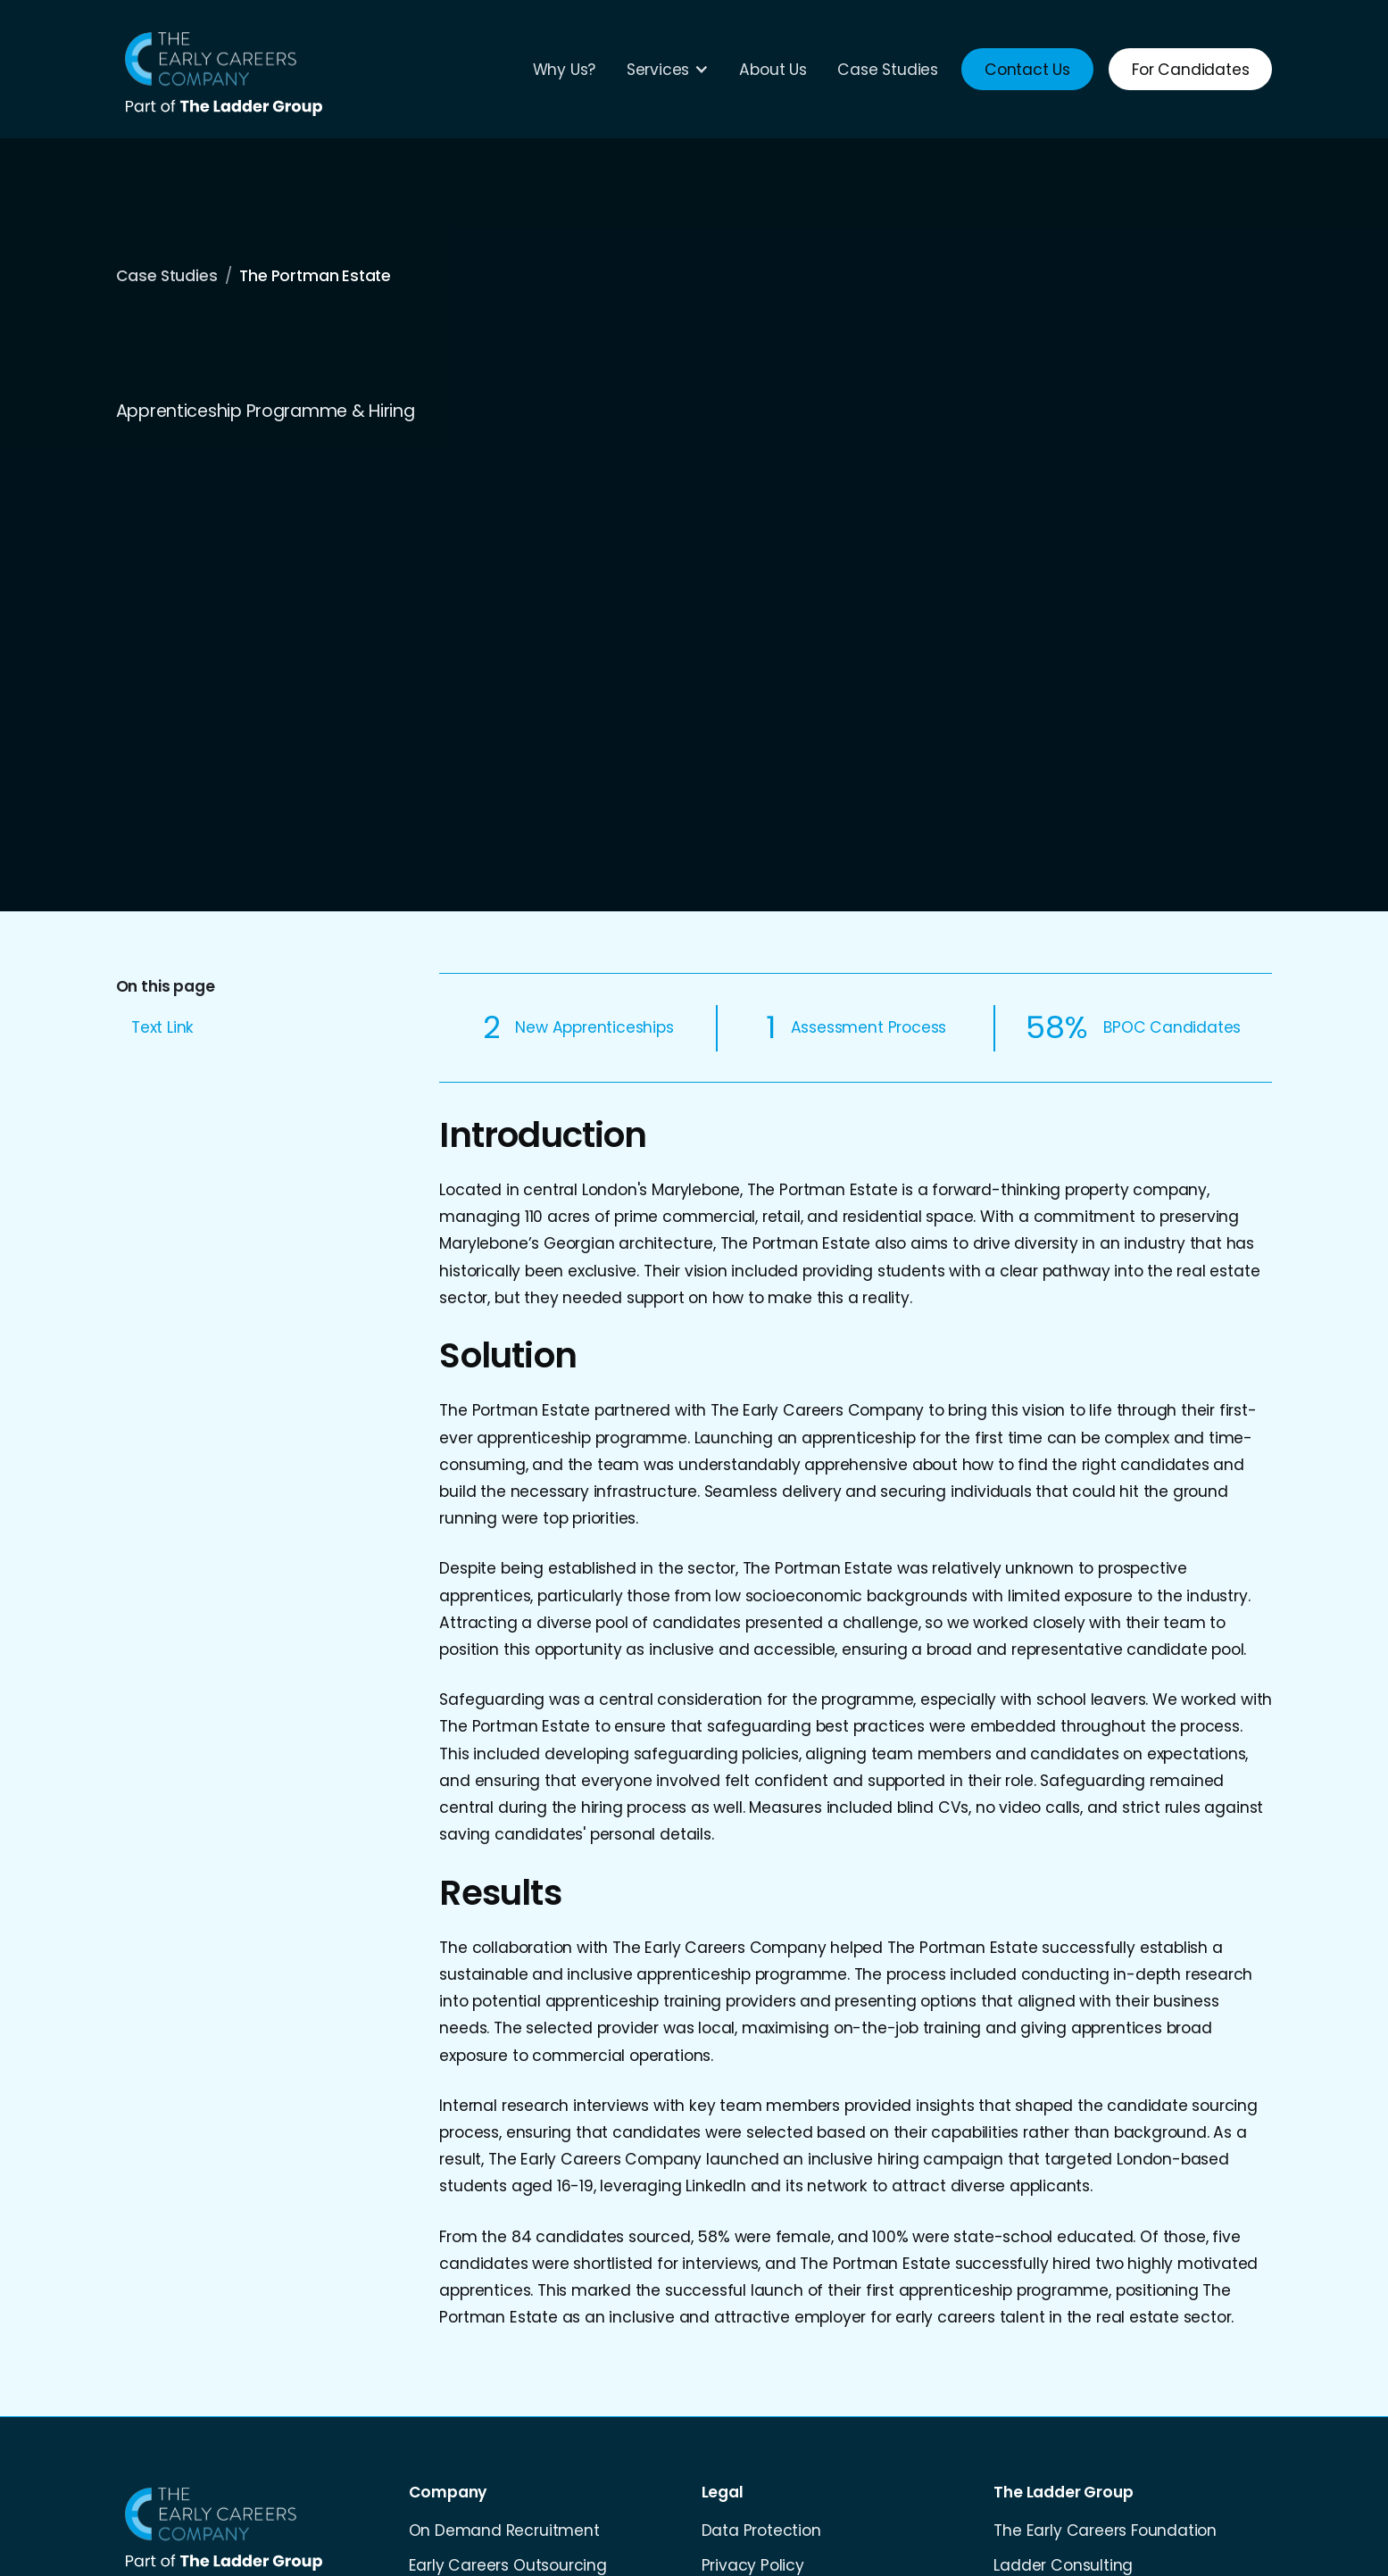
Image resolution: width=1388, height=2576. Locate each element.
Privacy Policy (753, 2565)
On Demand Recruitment (504, 2530)
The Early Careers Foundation (1105, 2530)
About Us (772, 69)
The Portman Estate (315, 276)
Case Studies (887, 69)
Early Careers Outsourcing (508, 2565)
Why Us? (564, 69)
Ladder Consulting (1063, 2565)
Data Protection (761, 2530)
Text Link (162, 1027)
